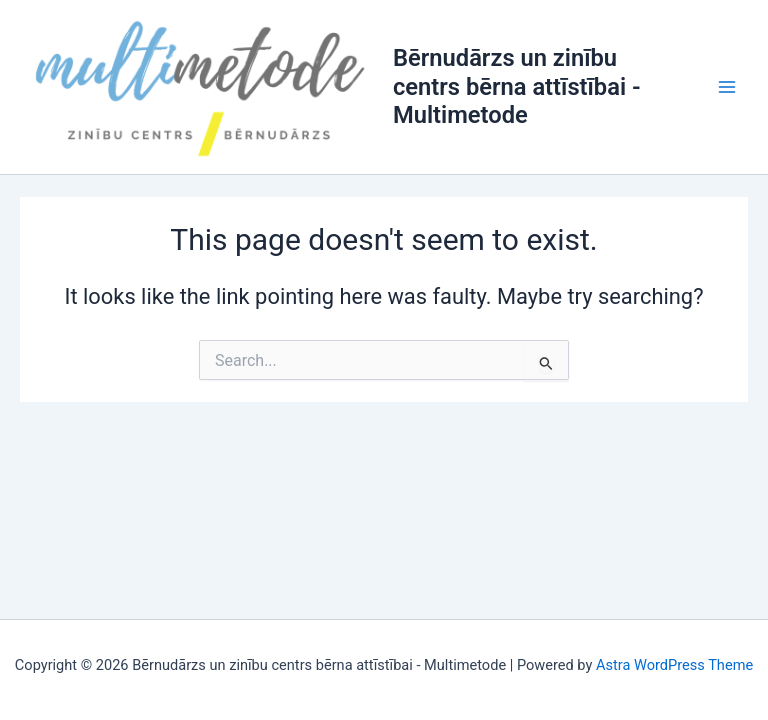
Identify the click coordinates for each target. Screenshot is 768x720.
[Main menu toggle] (727, 87)
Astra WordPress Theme (674, 665)
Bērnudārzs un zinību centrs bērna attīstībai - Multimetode (517, 86)
